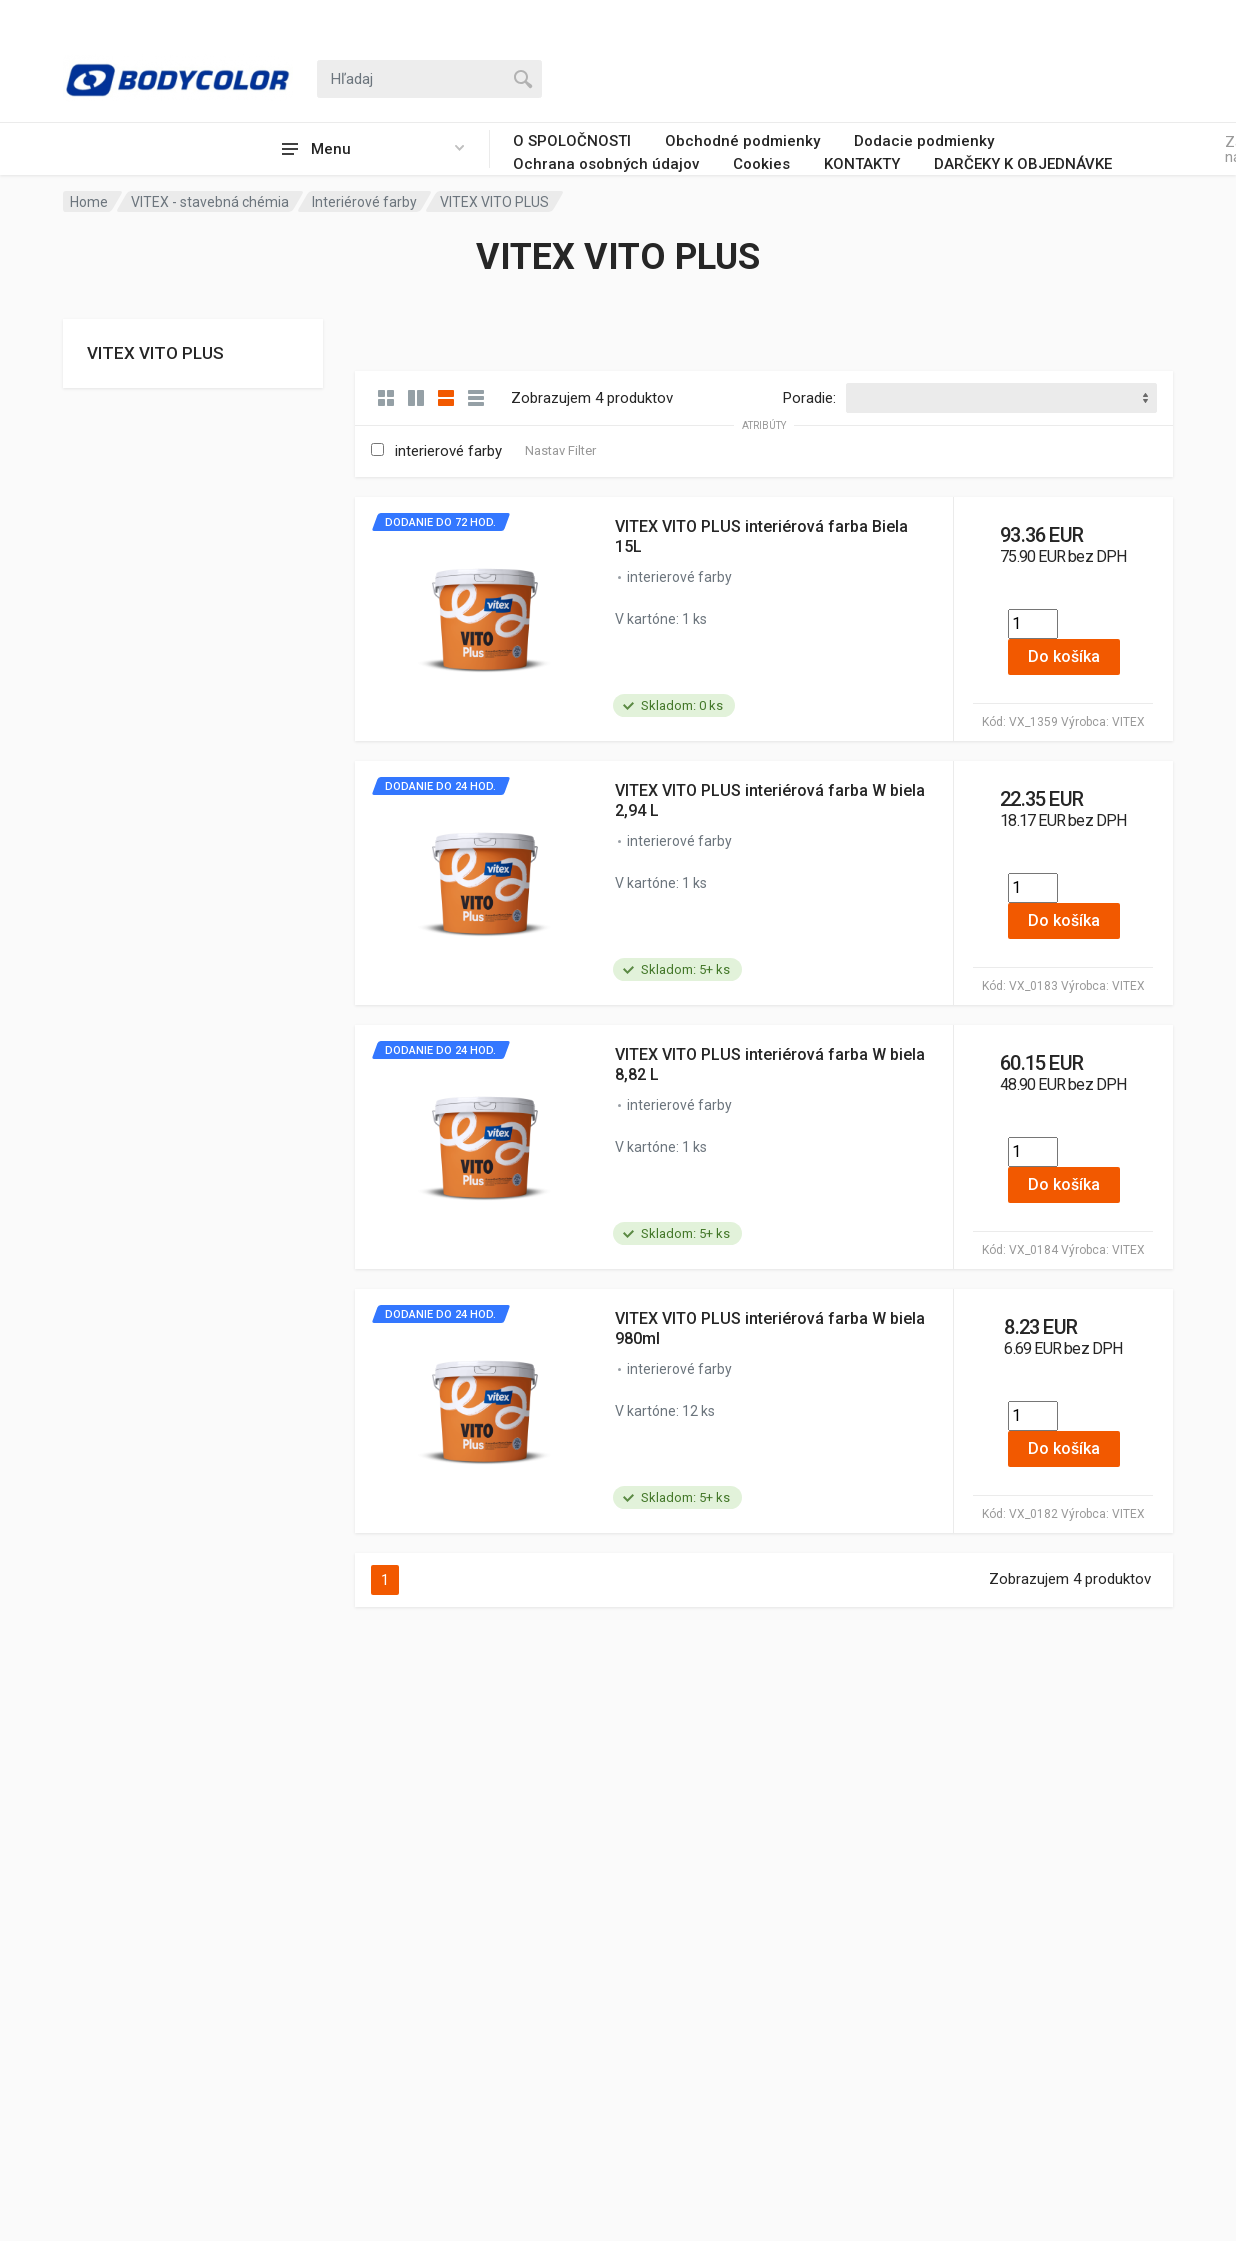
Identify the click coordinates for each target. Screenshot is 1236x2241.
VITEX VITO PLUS (155, 353)
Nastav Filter (560, 450)
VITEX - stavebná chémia (210, 202)
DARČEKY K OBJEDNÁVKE (1023, 164)
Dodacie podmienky (924, 141)
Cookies (761, 164)
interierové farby (448, 451)
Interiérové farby (364, 202)
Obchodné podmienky (742, 141)
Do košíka (1064, 656)
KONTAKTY (862, 164)
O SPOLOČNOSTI (572, 141)
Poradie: (809, 398)
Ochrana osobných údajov (606, 164)
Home (89, 202)
